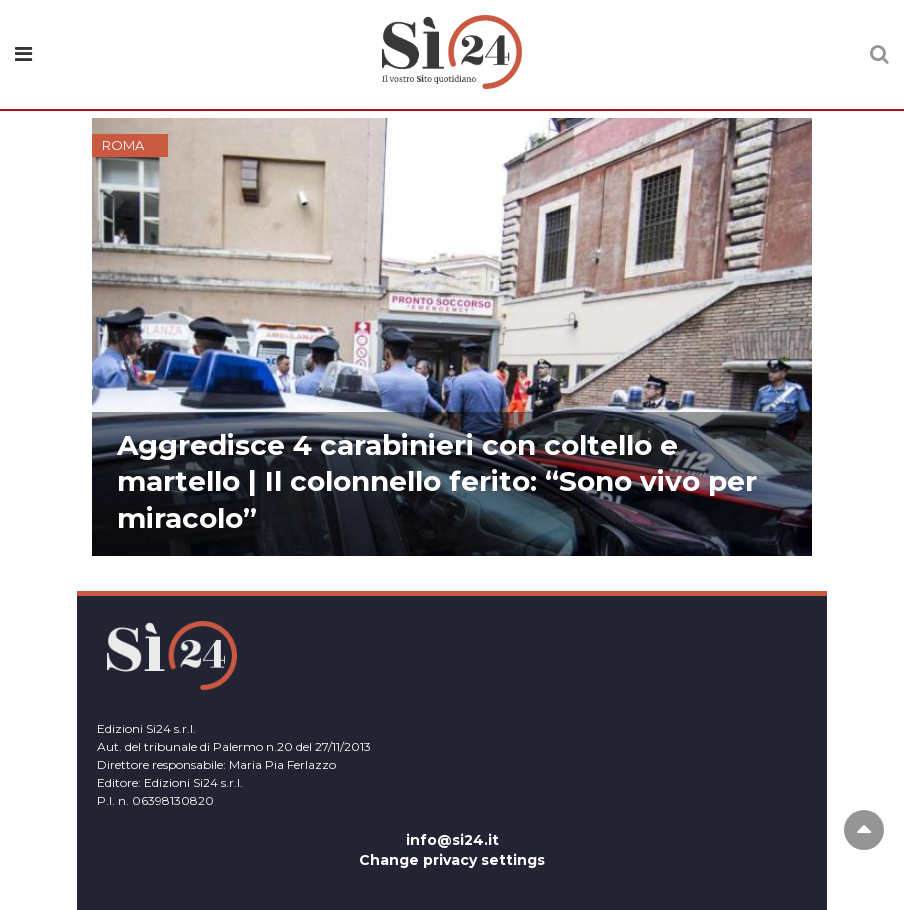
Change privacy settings (452, 860)
